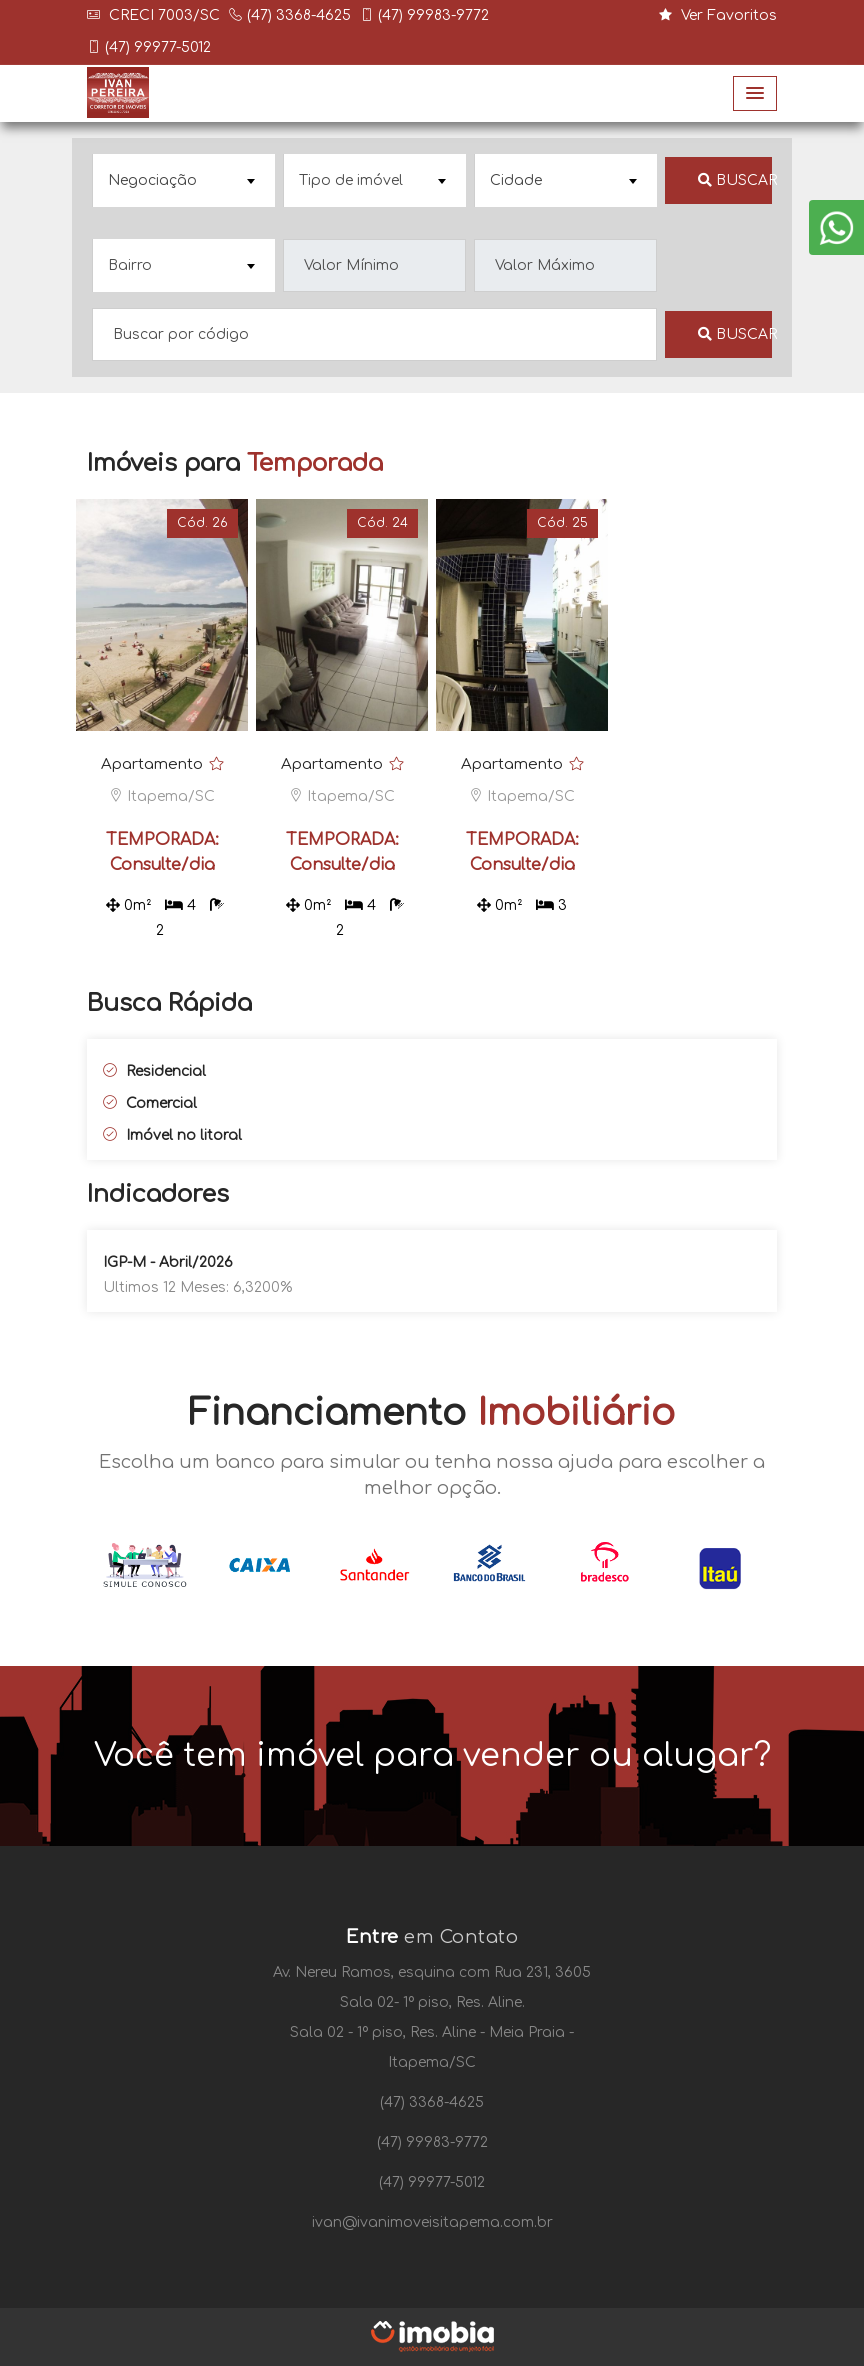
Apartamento (152, 764)
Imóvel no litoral (172, 1135)
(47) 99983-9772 (433, 15)
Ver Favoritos (718, 15)
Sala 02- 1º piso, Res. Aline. (432, 2002)
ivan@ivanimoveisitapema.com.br (432, 2222)
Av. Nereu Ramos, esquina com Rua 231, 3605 (432, 1972)
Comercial (150, 1103)
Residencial (154, 1071)
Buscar (735, 180)
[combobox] (183, 180)
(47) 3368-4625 (299, 15)
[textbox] (181, 180)
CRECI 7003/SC (162, 15)
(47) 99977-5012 (158, 47)
